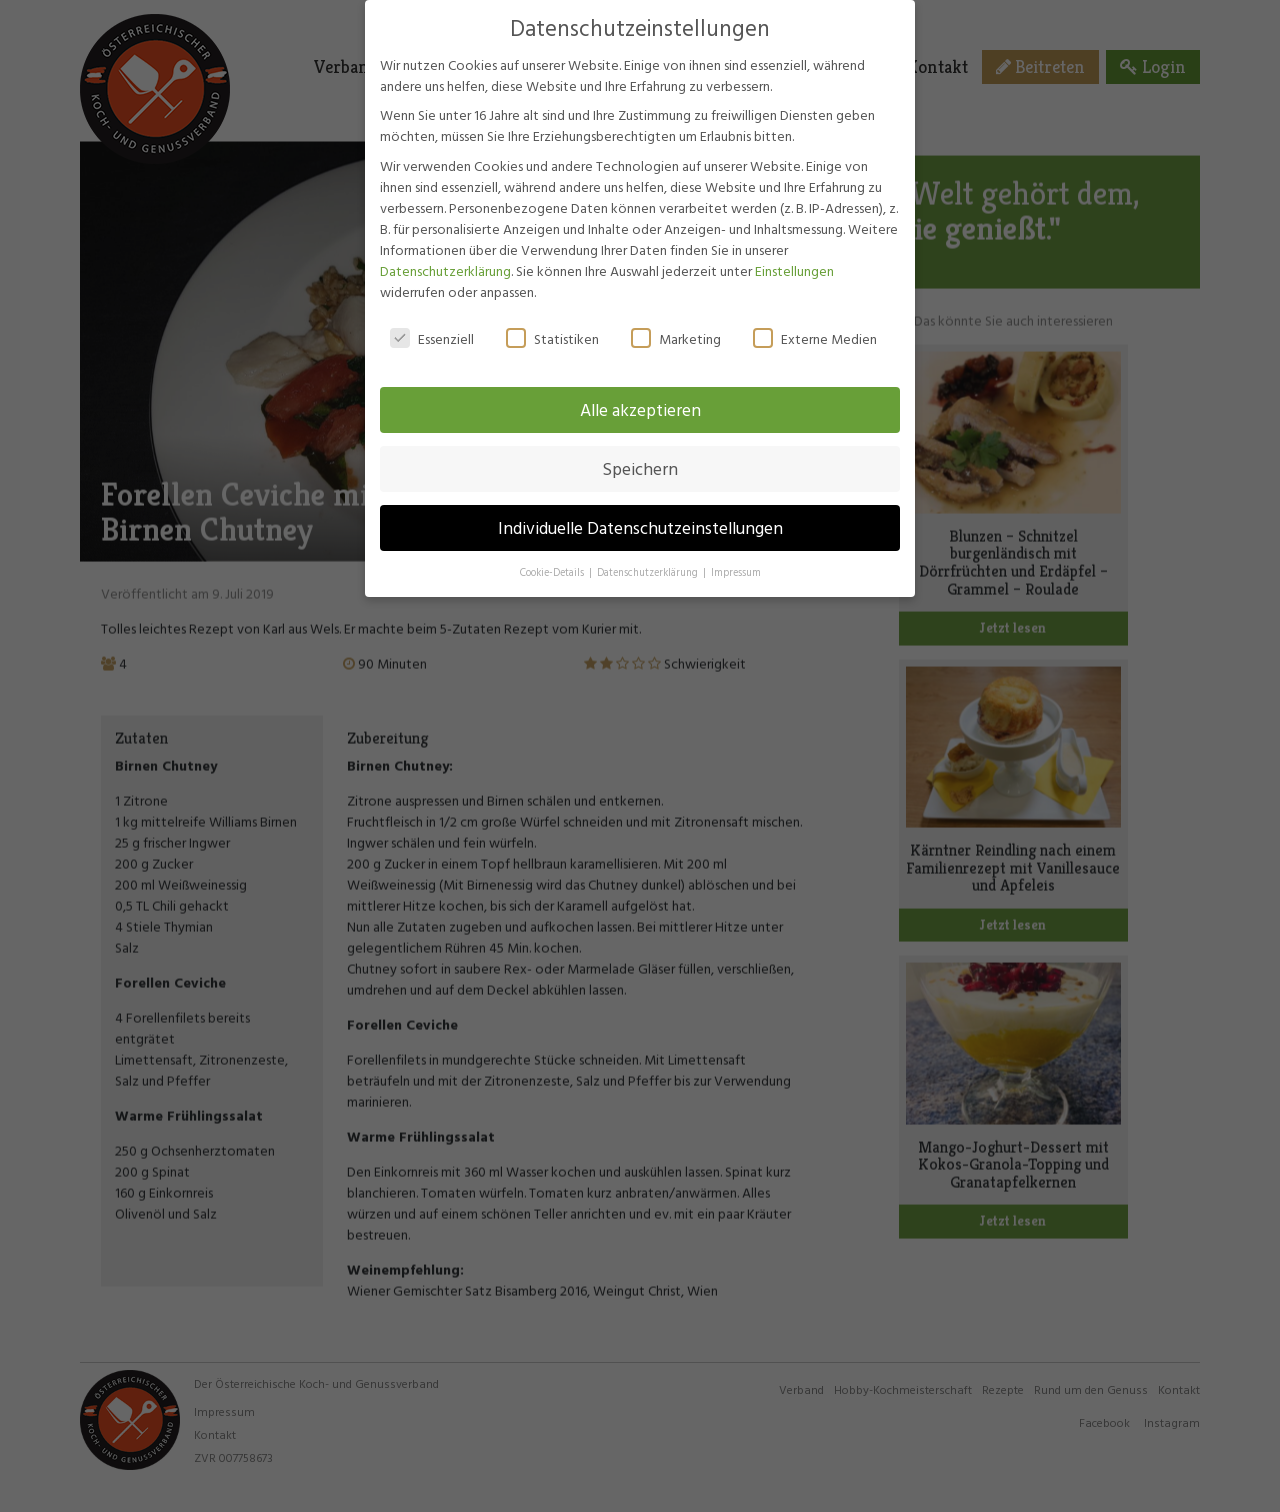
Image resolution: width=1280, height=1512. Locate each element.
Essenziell (432, 317)
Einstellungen (794, 249)
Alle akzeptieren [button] (640, 389)
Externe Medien (815, 317)
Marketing (676, 317)
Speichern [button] (640, 448)
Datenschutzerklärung (445, 249)
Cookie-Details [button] (553, 552)
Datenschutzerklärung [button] (649, 552)
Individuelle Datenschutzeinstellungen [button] (640, 507)
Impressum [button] (736, 552)
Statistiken (552, 317)
